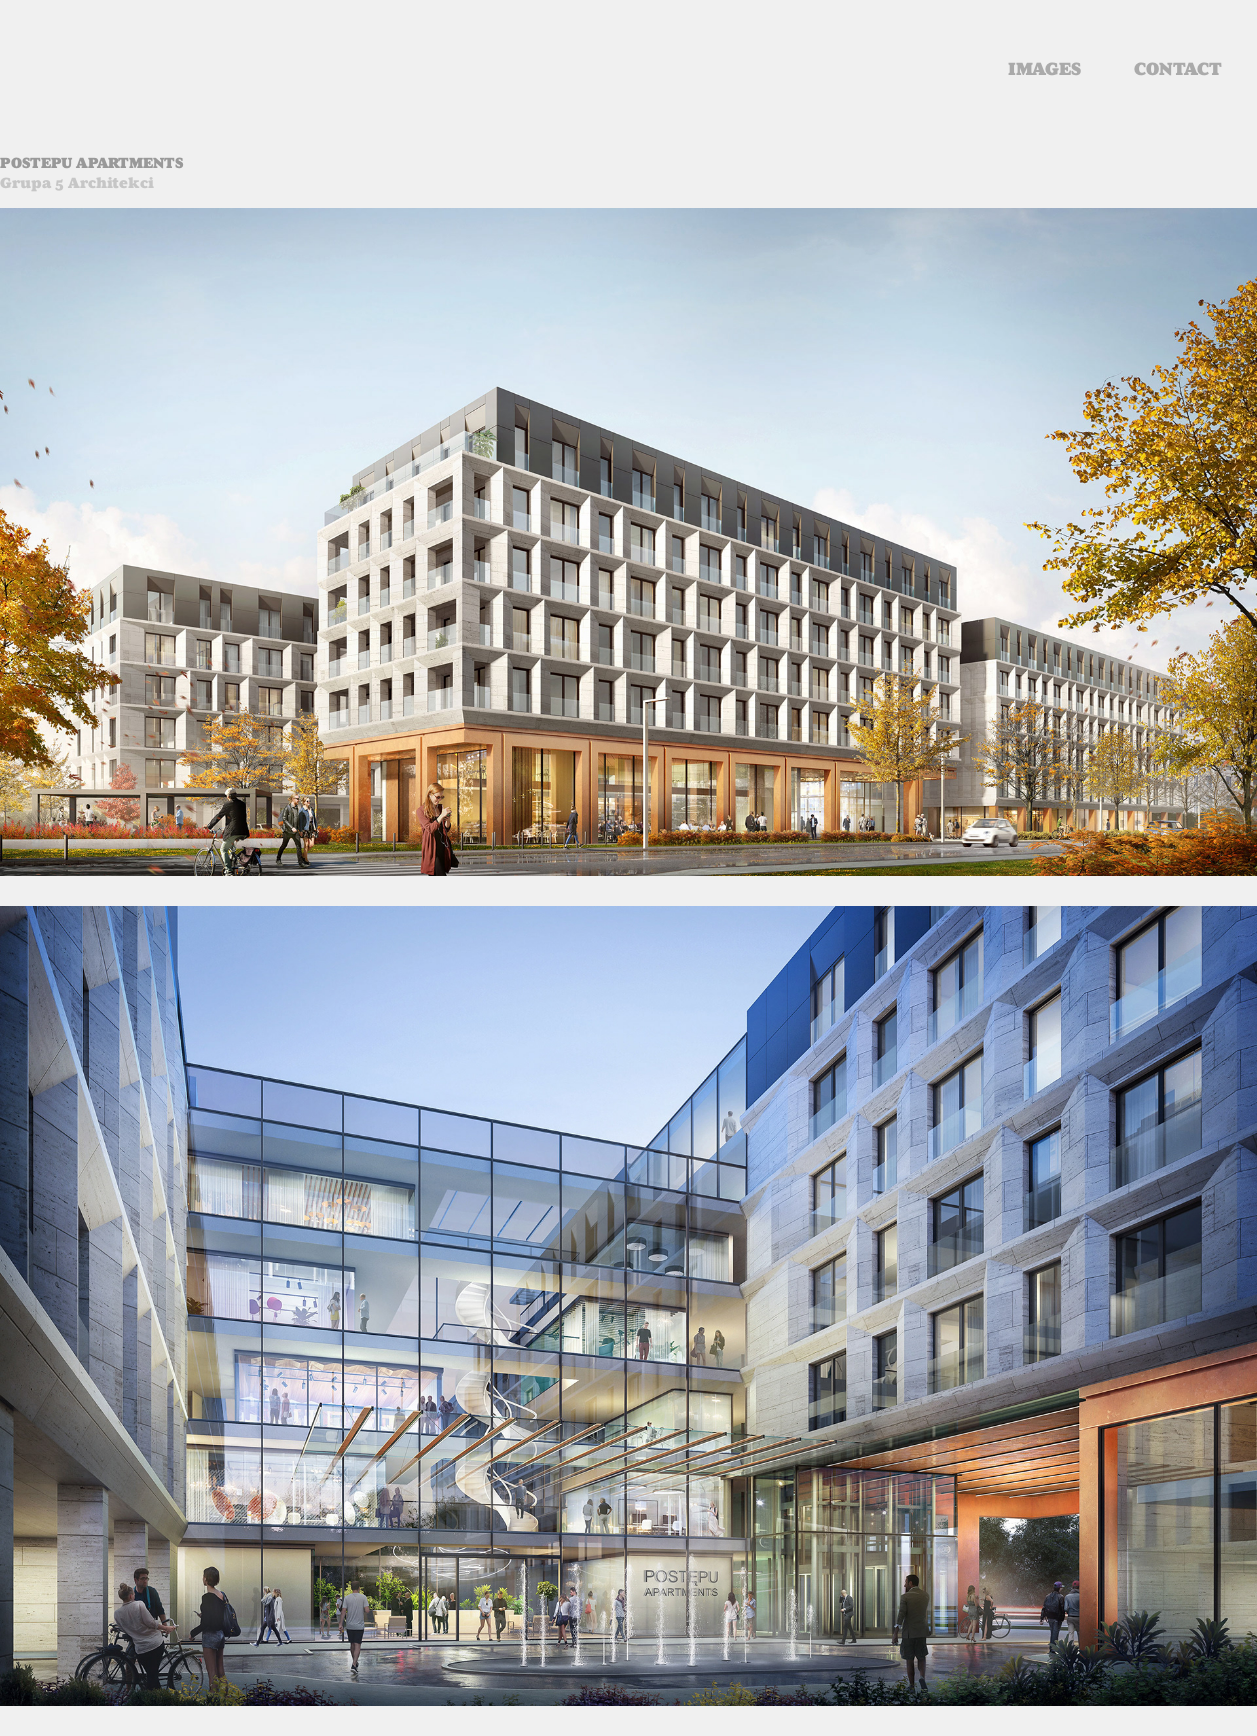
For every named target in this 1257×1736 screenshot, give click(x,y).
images (1044, 69)
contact (1178, 69)
